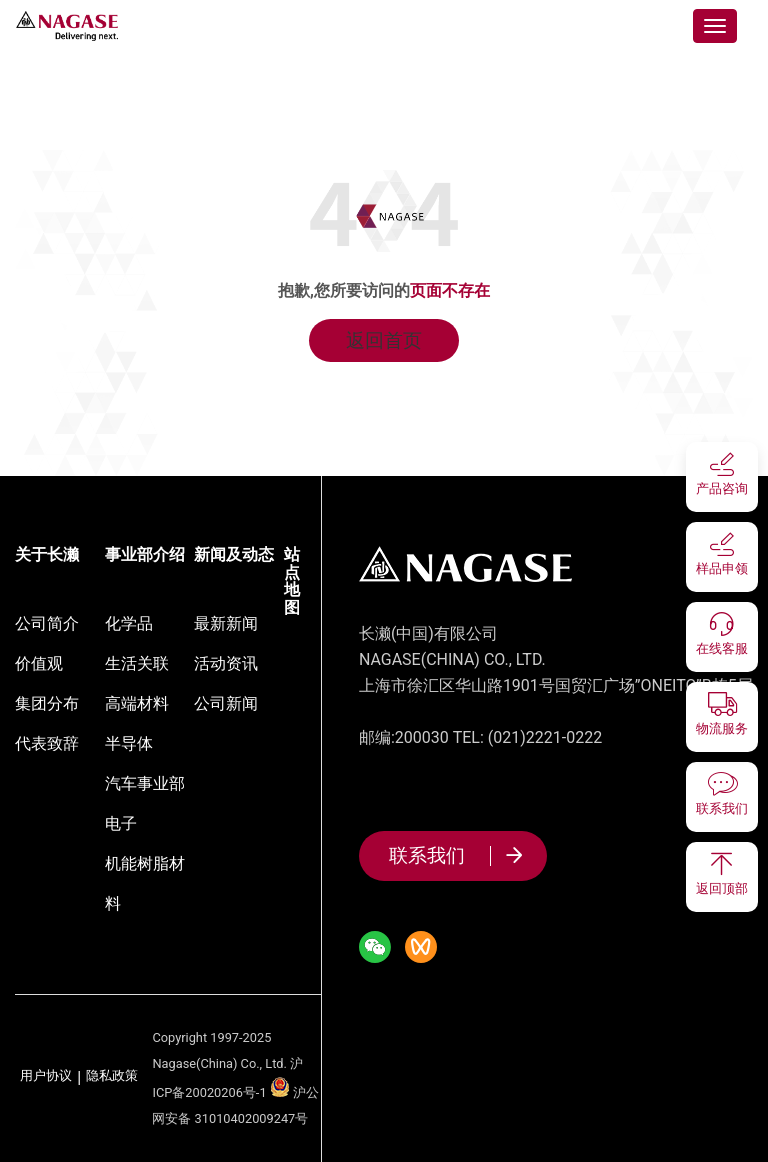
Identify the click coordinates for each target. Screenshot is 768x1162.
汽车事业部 (145, 783)
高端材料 (137, 703)
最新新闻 (226, 623)
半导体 (129, 743)
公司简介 (47, 623)
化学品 (129, 623)
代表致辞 (47, 743)
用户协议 (46, 1076)
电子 (121, 823)
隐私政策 (112, 1076)
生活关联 (137, 663)
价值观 (39, 663)
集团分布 (47, 703)
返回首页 (384, 340)
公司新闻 (226, 703)
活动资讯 (226, 663)
